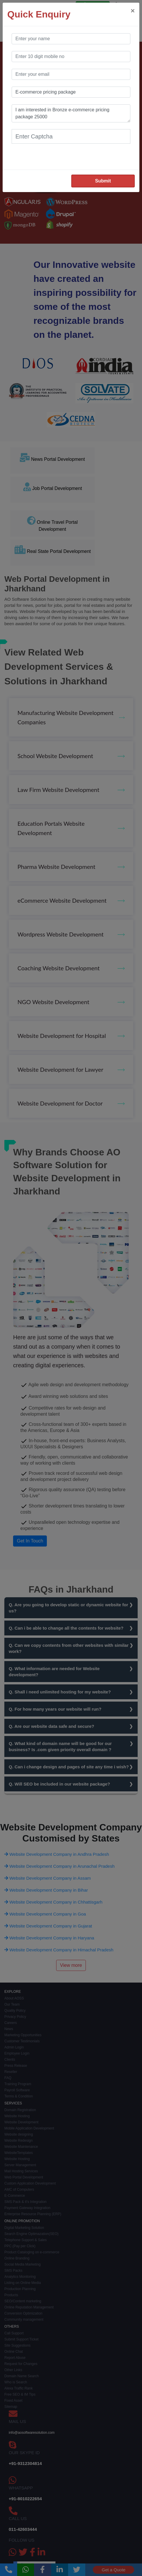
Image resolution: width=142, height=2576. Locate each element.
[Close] (132, 11)
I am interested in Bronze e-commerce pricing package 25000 (71, 113)
